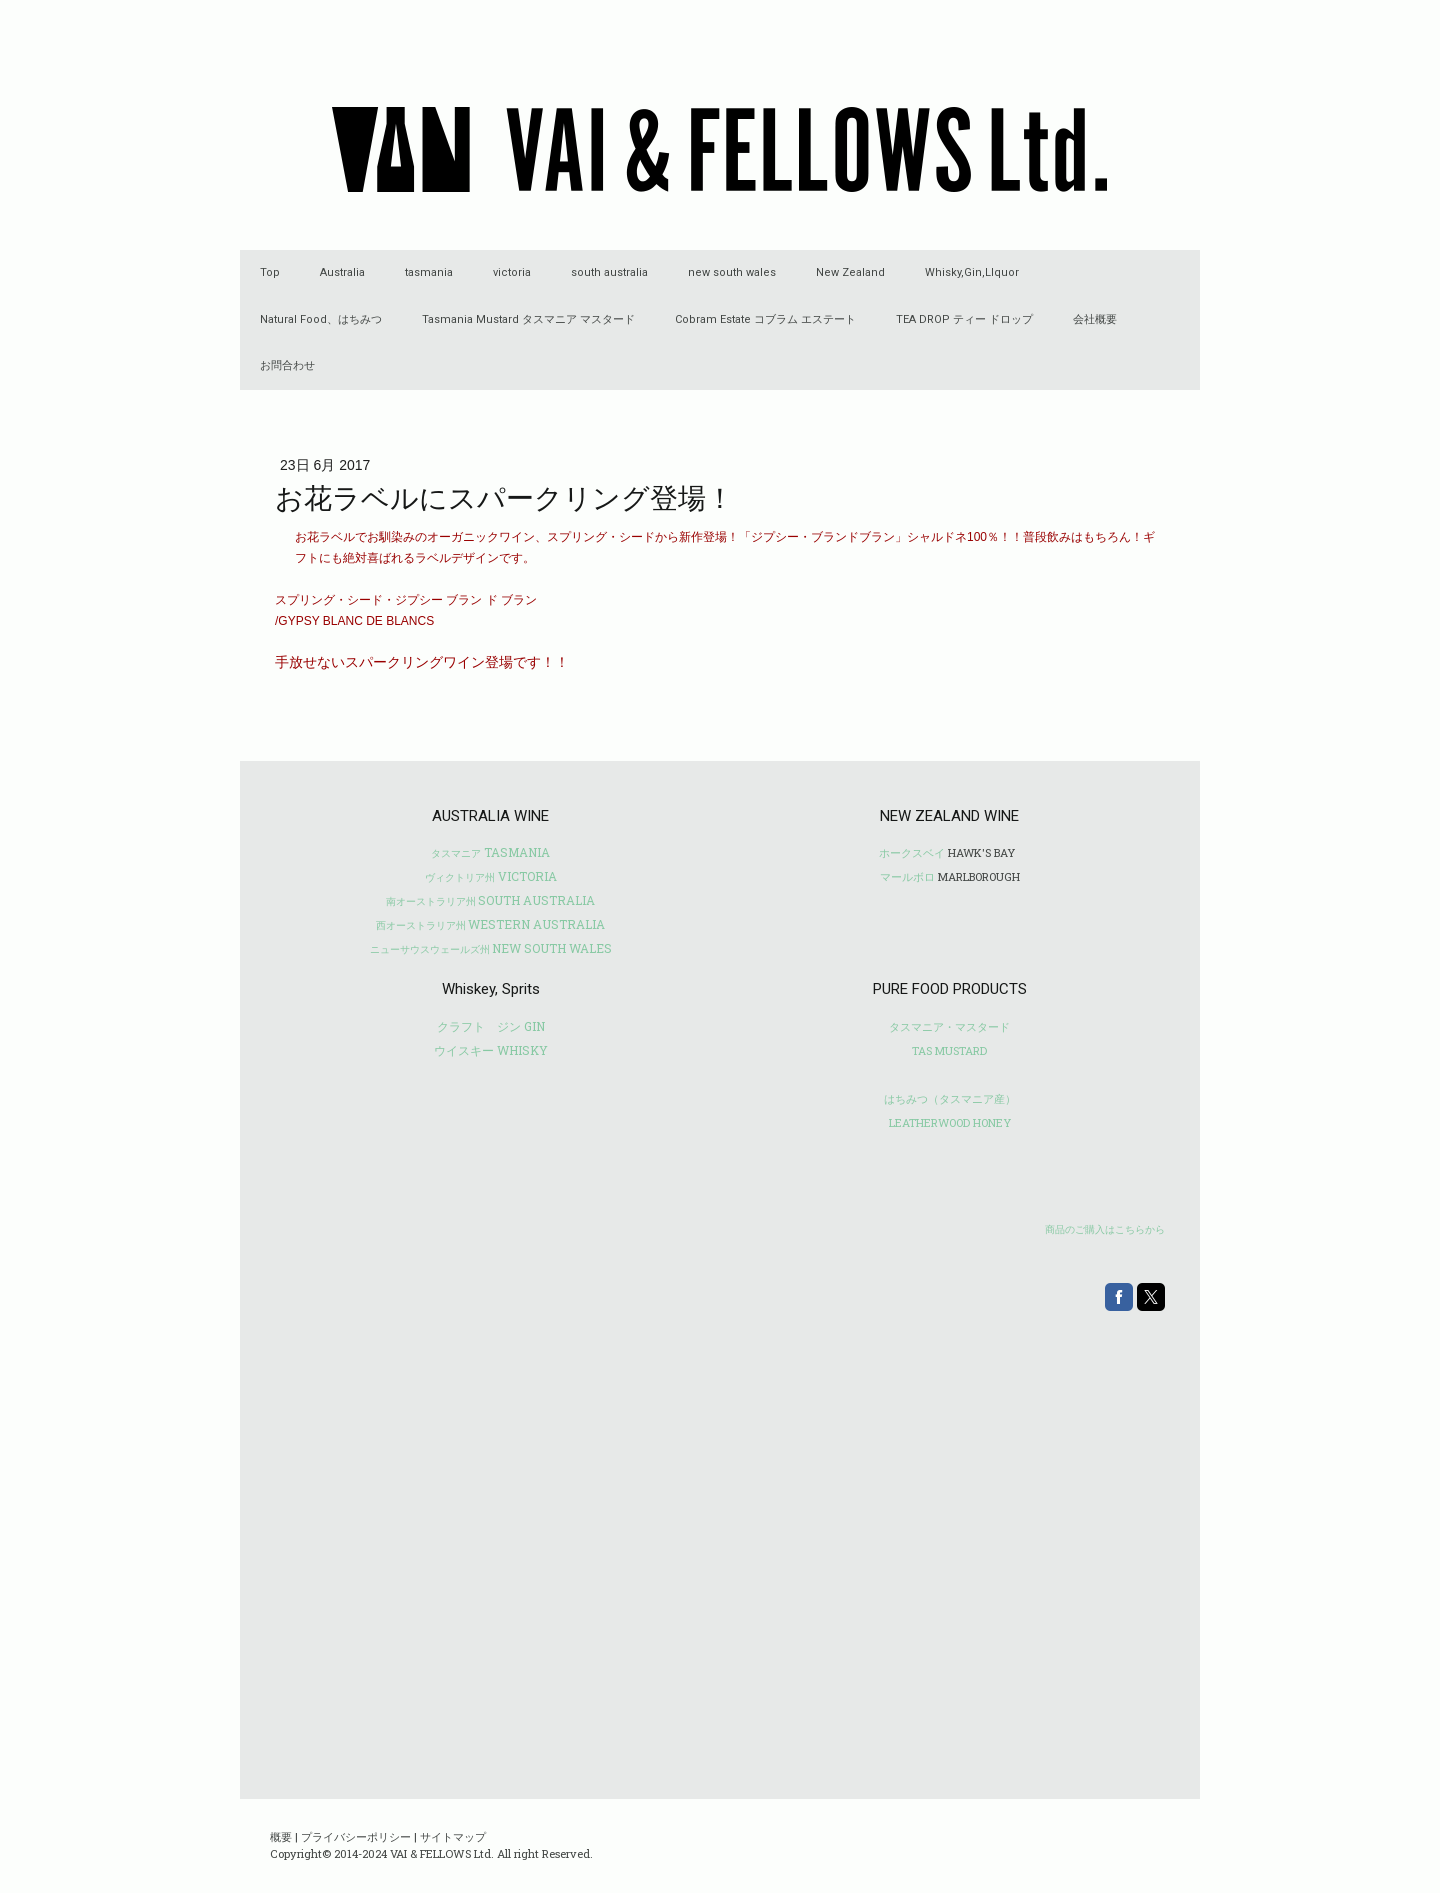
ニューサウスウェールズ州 (430, 949)
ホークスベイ (912, 852)
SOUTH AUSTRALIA (536, 900)
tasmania (429, 272)
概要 (281, 1836)
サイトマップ (453, 1836)
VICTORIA (491, 876)
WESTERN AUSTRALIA (536, 924)
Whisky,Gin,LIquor (972, 272)
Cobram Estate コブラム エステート (765, 319)
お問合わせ (287, 365)
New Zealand (850, 272)
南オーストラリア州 (431, 901)
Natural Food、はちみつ (321, 319)
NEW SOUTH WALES (552, 948)
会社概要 (1095, 319)
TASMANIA (490, 852)
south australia (609, 272)
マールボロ (907, 876)
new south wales (732, 272)
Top (270, 272)
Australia (342, 272)
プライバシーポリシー (356, 1836)
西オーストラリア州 (421, 925)
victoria (512, 272)
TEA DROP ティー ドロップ (964, 319)
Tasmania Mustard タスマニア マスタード (528, 319)
